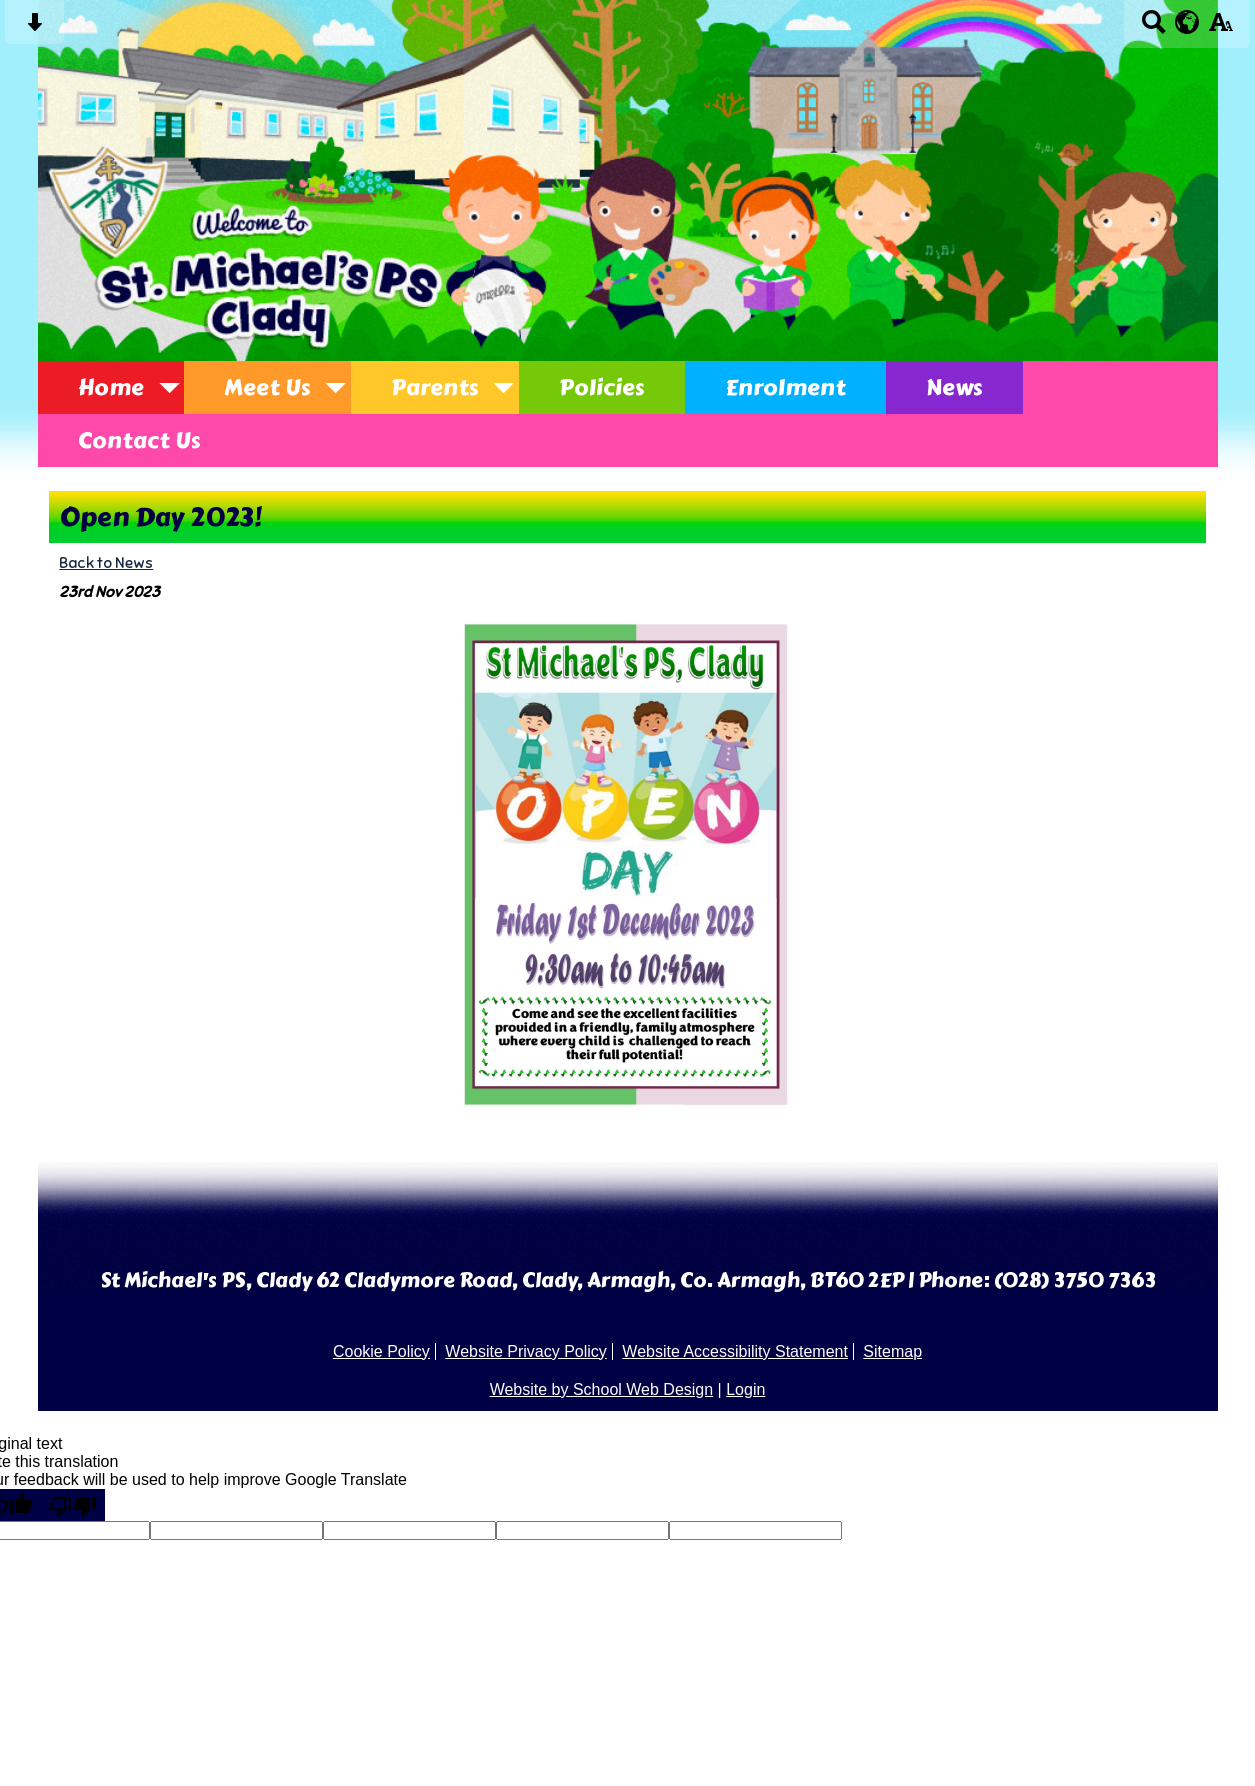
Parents (435, 387)
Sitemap (892, 1351)
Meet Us (267, 387)
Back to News (106, 562)
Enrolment (785, 387)
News (954, 387)
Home (111, 387)
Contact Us (139, 440)
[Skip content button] (34, 28)
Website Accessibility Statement (735, 1351)
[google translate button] (1187, 22)
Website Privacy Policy (526, 1351)
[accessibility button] (1220, 28)
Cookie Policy (381, 1351)
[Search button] (1153, 28)
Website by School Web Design (602, 1389)
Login (745, 1389)
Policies (602, 387)
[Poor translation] (73, 1505)
